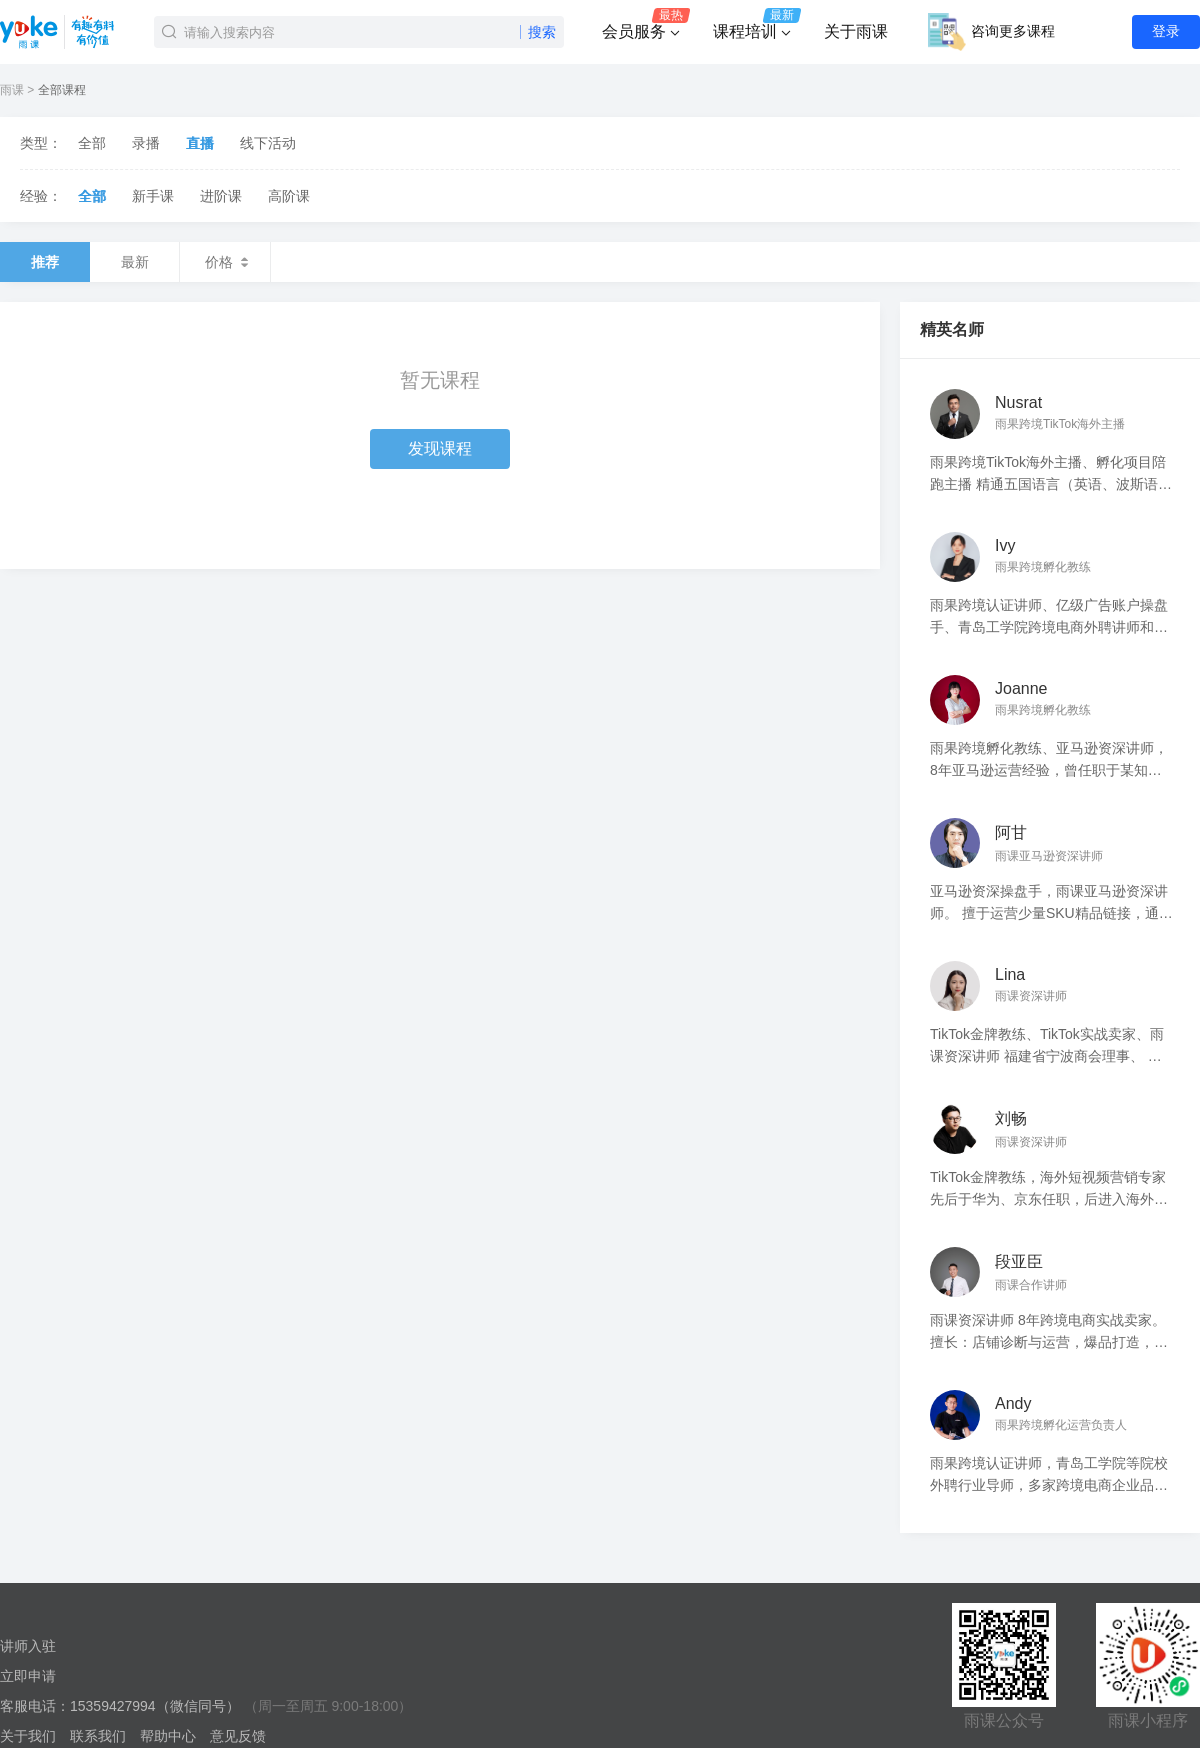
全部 (92, 143)
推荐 (45, 262)
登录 (1166, 31)
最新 (135, 262)
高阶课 (289, 196)
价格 (225, 262)
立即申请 (28, 1676)
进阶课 (221, 196)
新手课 (153, 196)
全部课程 (62, 90)
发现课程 (440, 448)
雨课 (12, 90)
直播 (200, 143)
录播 (146, 143)
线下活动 (268, 143)
